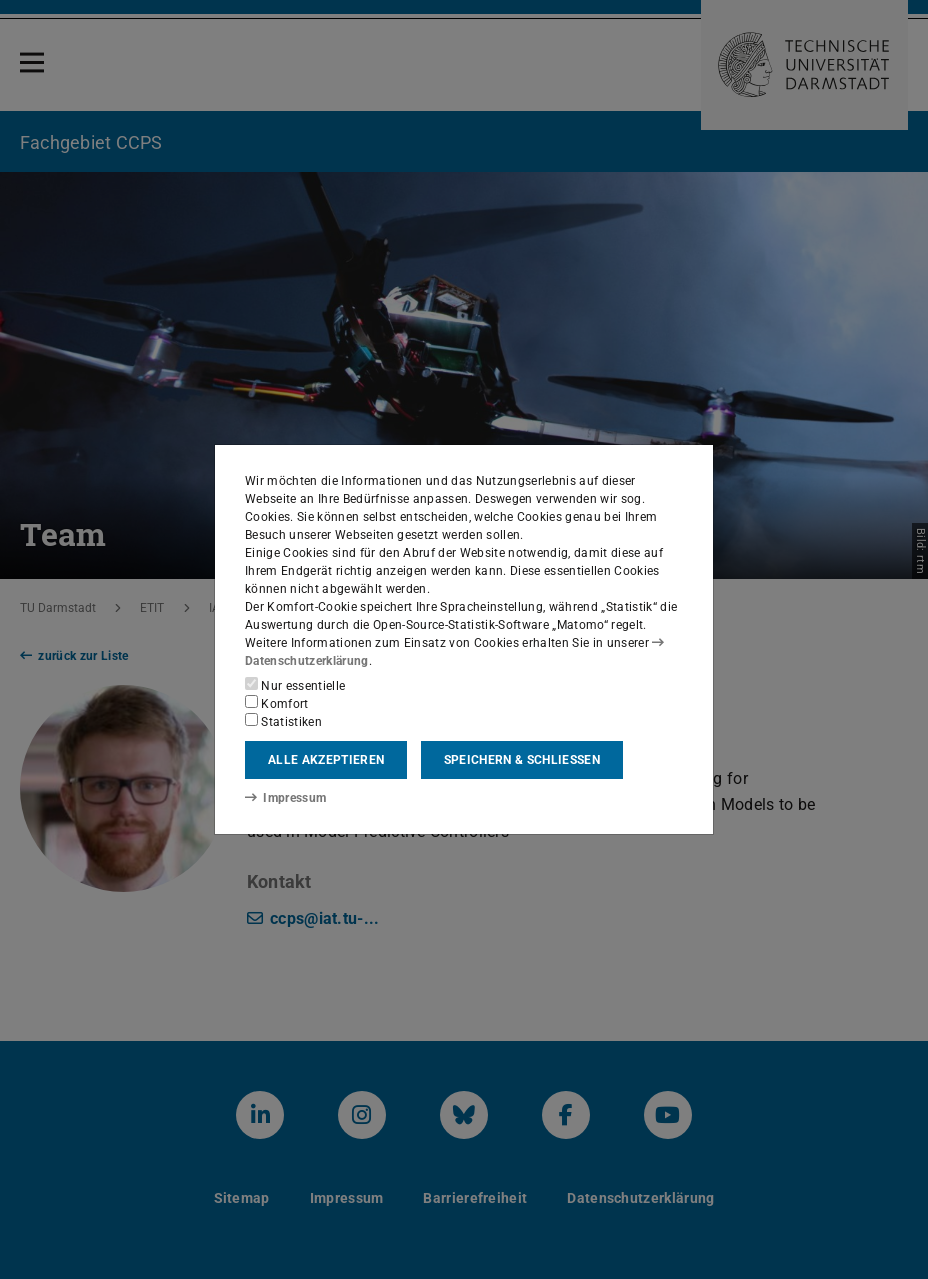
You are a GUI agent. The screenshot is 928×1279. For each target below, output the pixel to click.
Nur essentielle (295, 685)
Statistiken (283, 721)
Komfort (277, 703)
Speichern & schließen (522, 760)
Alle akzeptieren (326, 760)
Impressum (285, 798)
